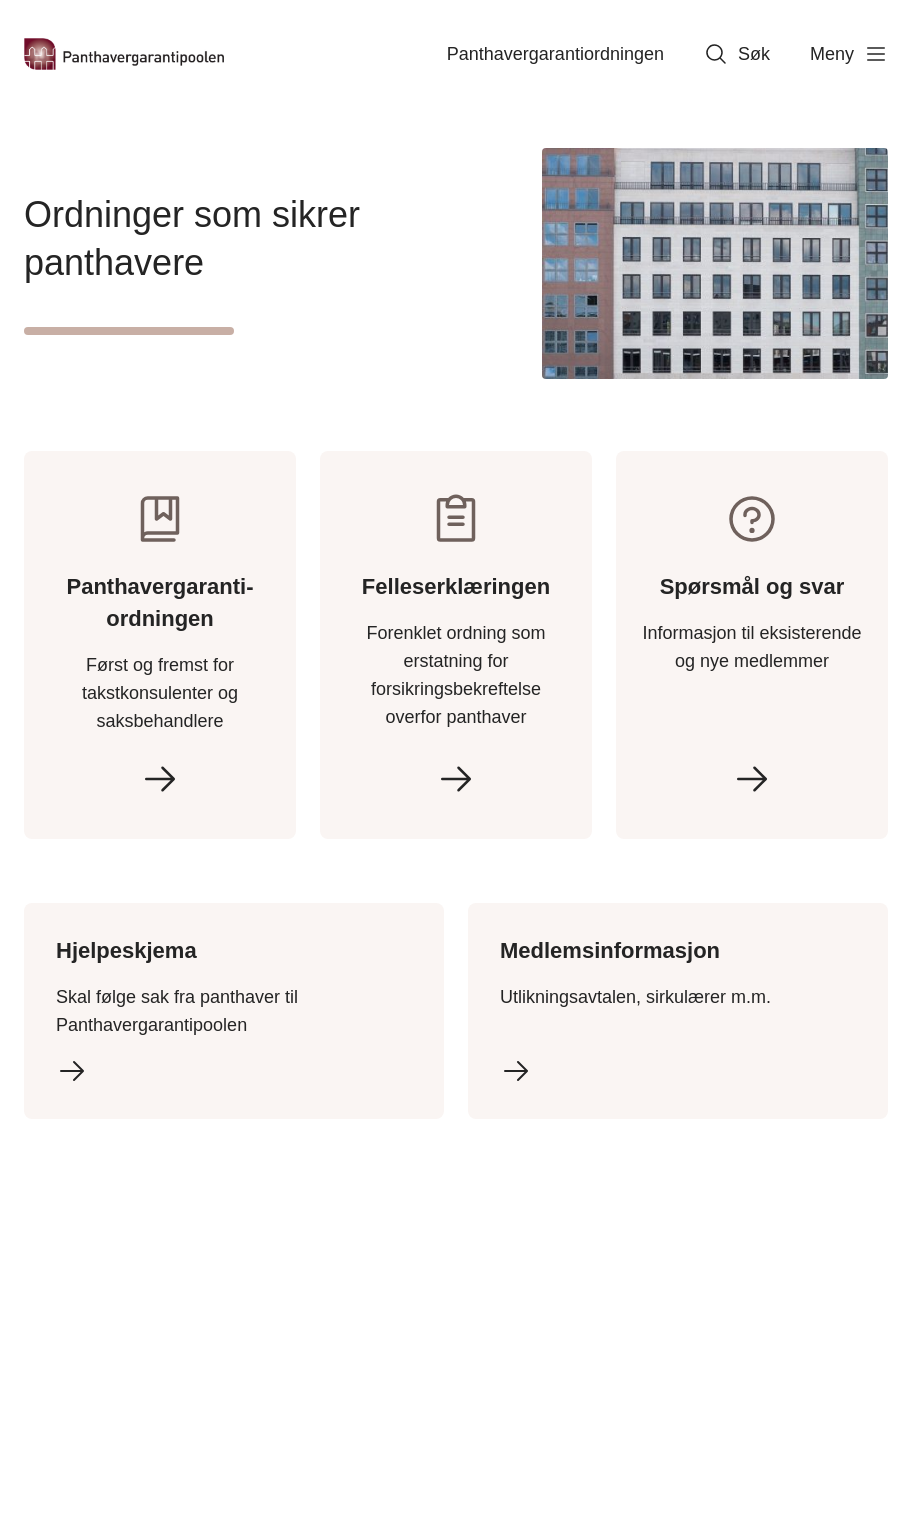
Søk (737, 54)
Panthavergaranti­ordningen (555, 54)
